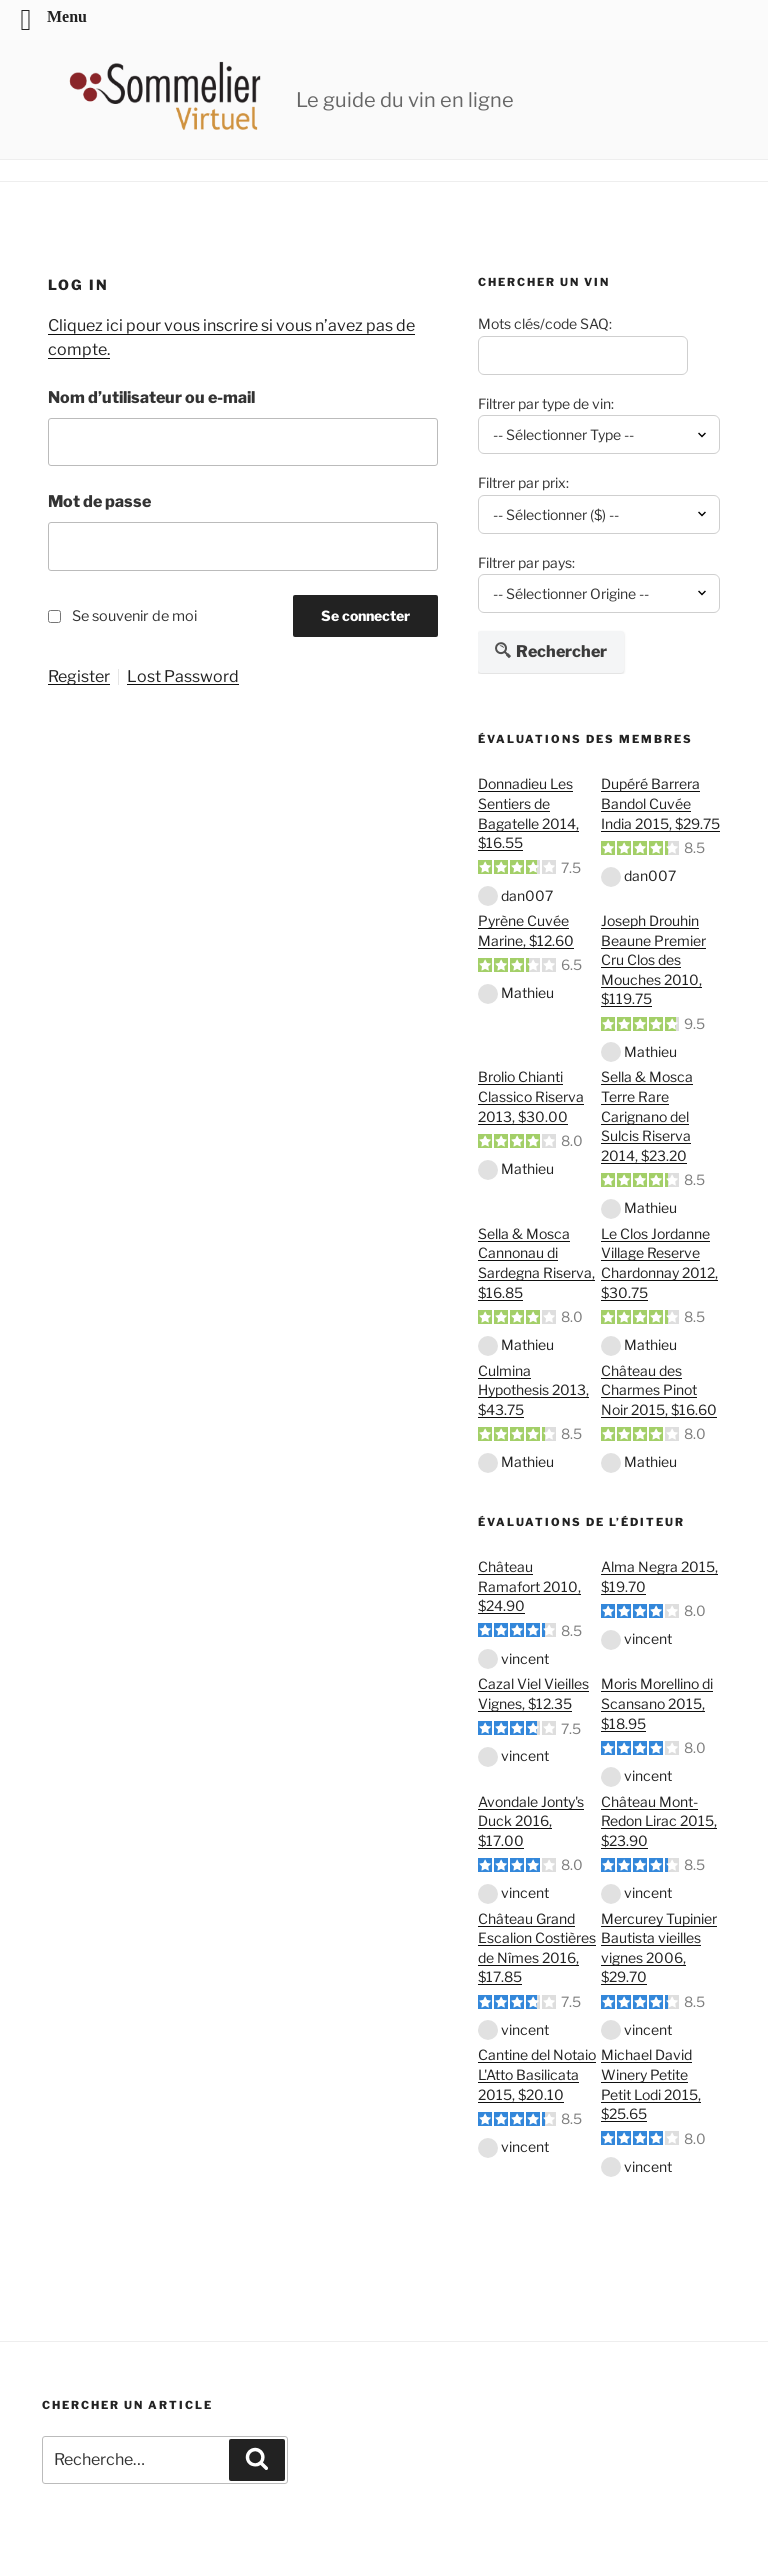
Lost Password (183, 677)
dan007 (527, 895)
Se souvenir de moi (134, 616)
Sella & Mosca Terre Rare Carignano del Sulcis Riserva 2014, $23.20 (647, 1115)
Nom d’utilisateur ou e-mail (151, 397)
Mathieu (527, 992)
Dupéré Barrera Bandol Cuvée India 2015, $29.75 (660, 803)
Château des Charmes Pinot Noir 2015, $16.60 (659, 1390)
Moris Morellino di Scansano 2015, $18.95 (657, 1703)
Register (79, 677)
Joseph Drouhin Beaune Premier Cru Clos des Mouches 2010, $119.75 (653, 959)
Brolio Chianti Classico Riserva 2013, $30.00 (531, 1096)
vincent (525, 1658)
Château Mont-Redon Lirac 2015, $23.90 (659, 1821)
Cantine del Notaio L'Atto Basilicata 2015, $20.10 (537, 2074)
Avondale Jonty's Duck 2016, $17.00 (531, 1821)
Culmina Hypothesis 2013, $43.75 (533, 1390)
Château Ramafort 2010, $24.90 (529, 1586)
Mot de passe (99, 501)
